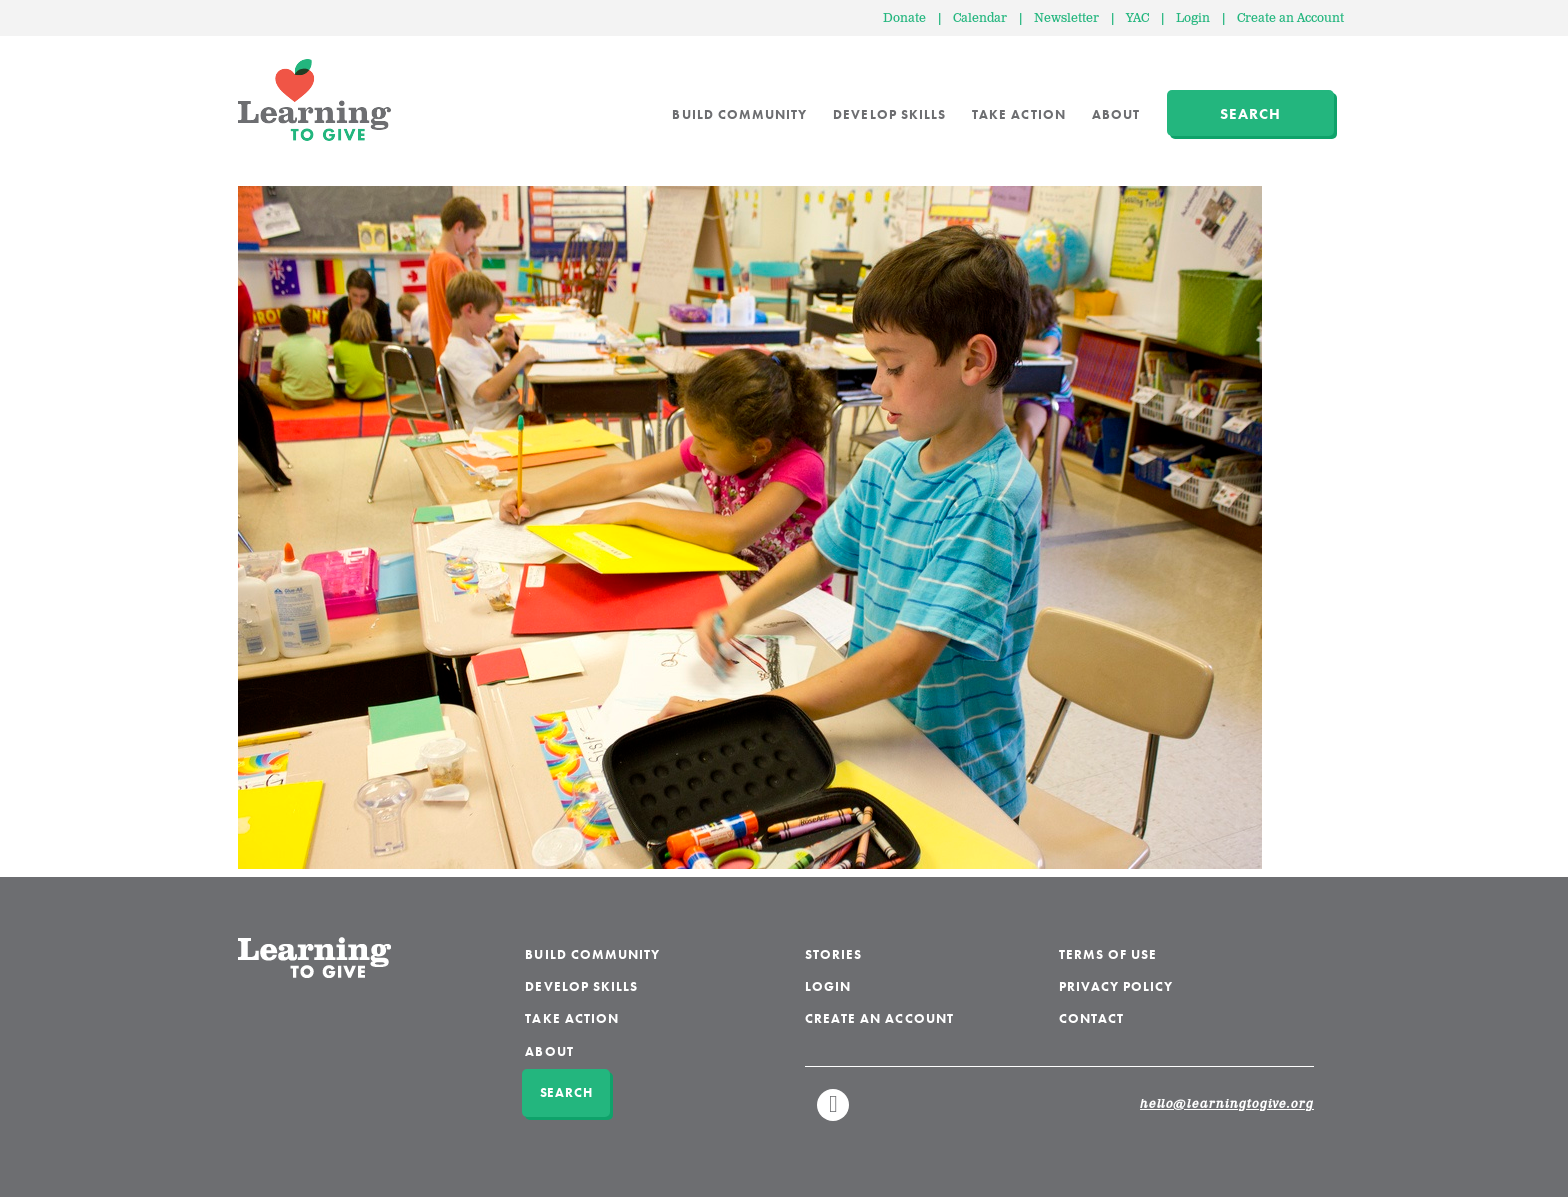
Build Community (739, 114)
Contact (1091, 1018)
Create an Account (1290, 18)
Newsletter (1066, 18)
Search (1250, 114)
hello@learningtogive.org (1227, 1105)
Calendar (980, 18)
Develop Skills (889, 114)
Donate (904, 18)
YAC (1137, 18)
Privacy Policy (1116, 986)
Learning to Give (314, 100)
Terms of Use (1108, 954)
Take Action (1019, 114)
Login (1193, 18)
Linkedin (834, 1114)
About (1116, 114)
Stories (833, 954)
